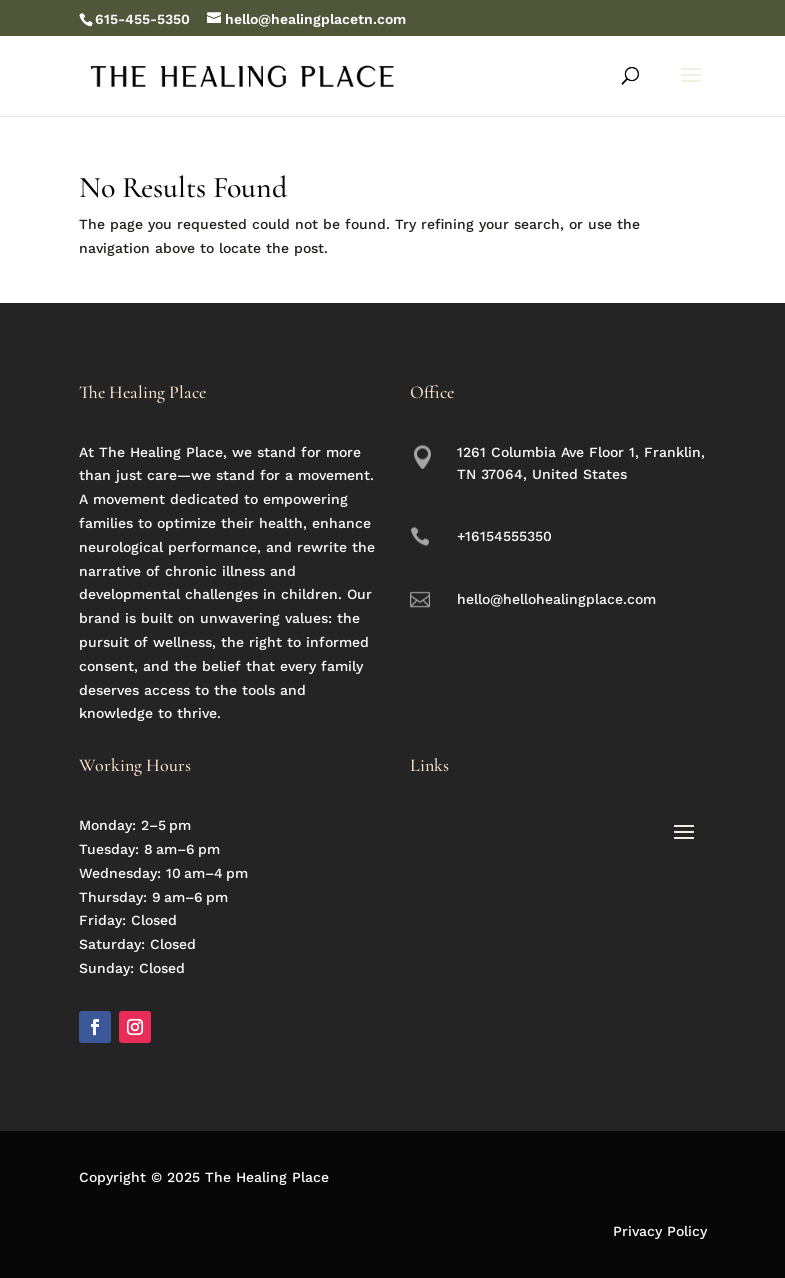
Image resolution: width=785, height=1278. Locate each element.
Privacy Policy (660, 1231)
